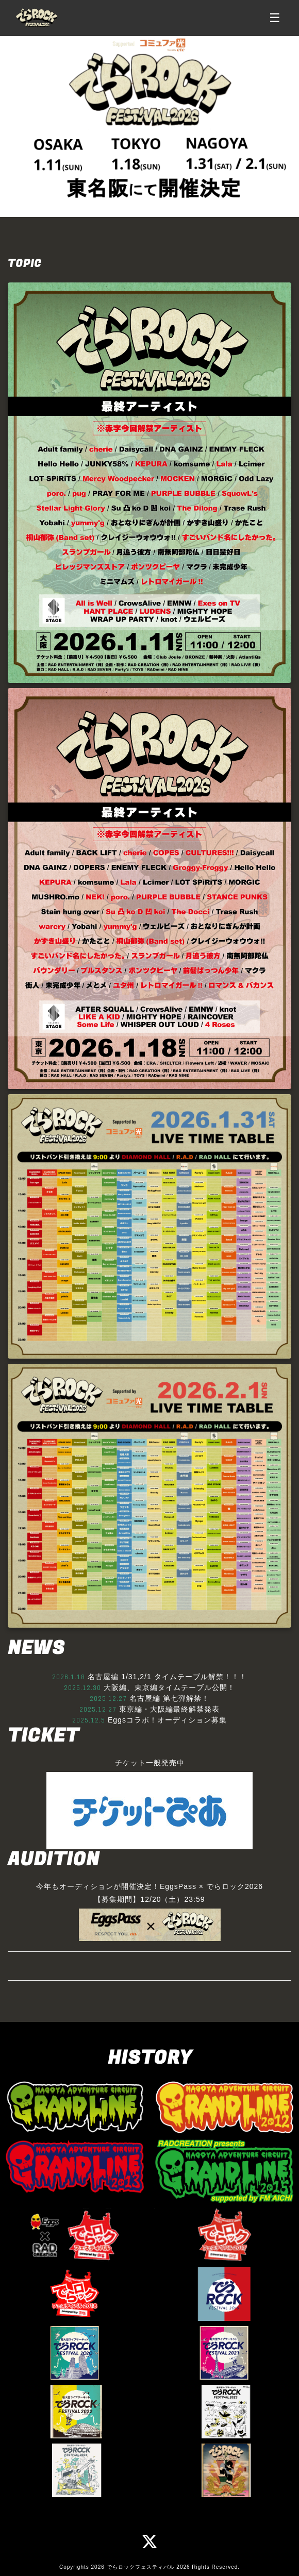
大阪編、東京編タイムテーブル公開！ (169, 1687)
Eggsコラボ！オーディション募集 (167, 1720)
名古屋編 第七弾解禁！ (169, 1698)
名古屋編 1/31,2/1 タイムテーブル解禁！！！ (167, 1676)
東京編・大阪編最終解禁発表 (169, 1709)
